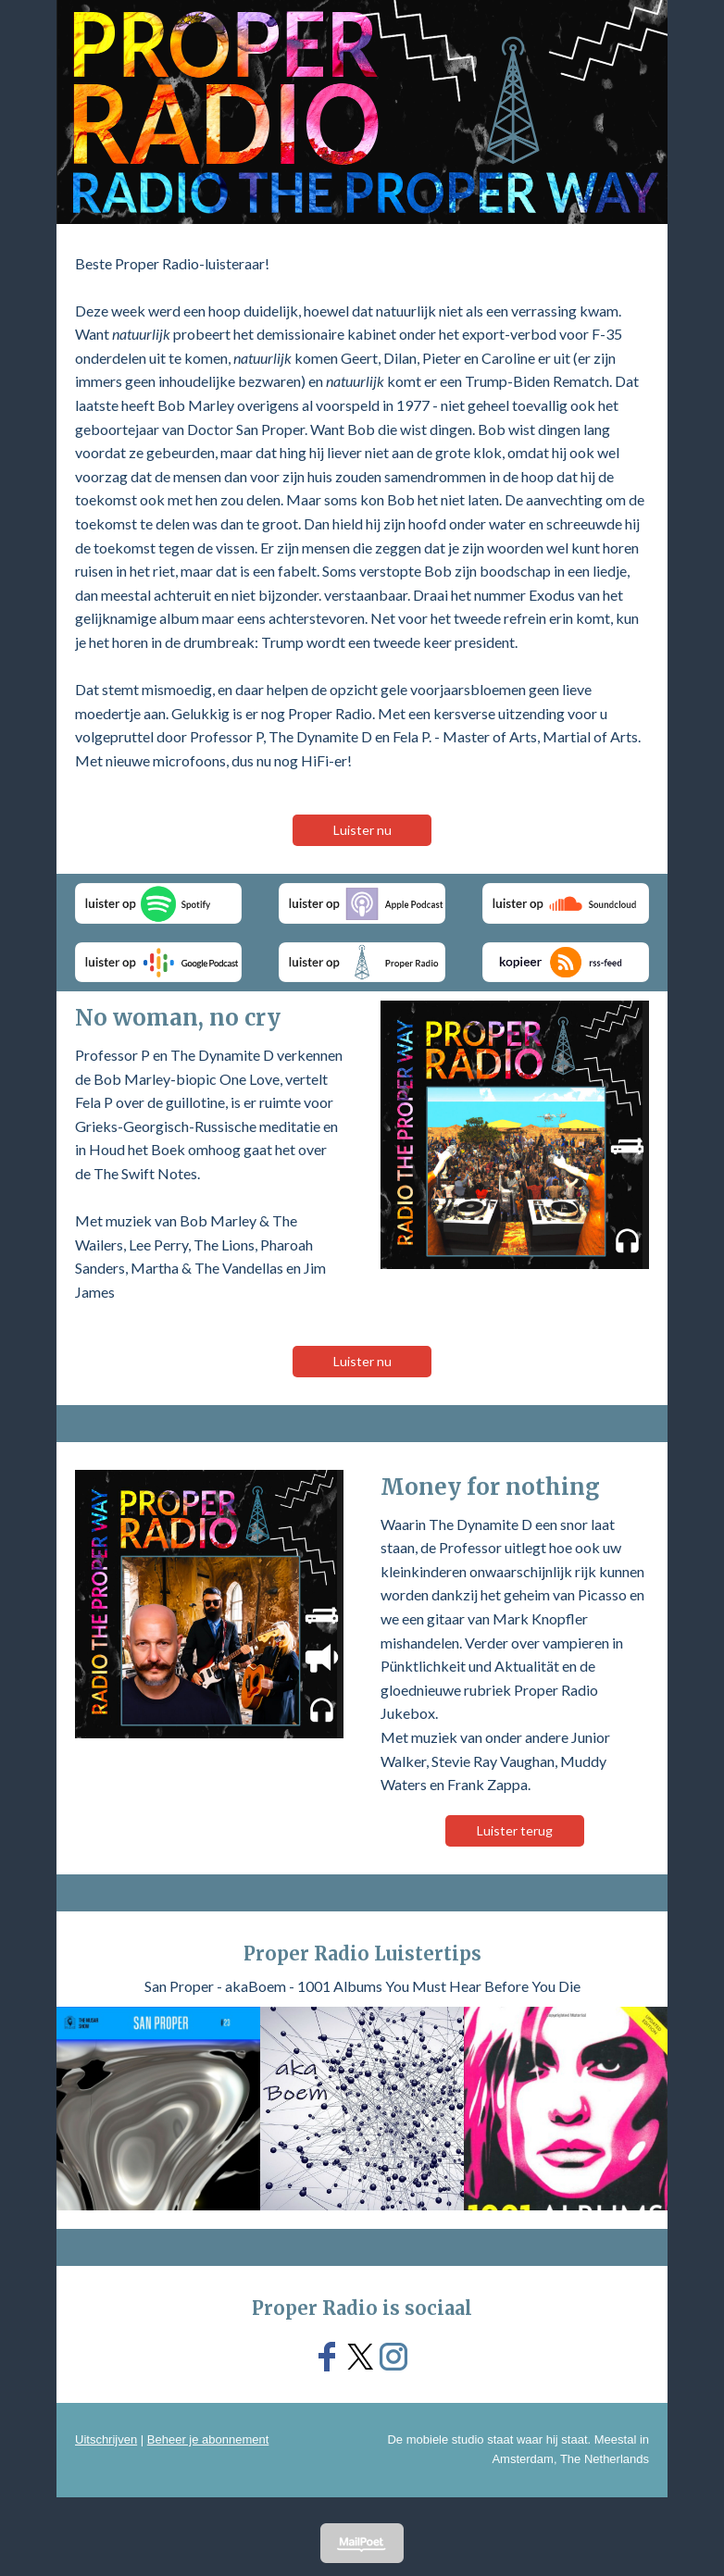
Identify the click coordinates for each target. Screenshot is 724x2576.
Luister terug (515, 1830)
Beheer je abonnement (208, 2439)
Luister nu (362, 830)
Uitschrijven (106, 2439)
